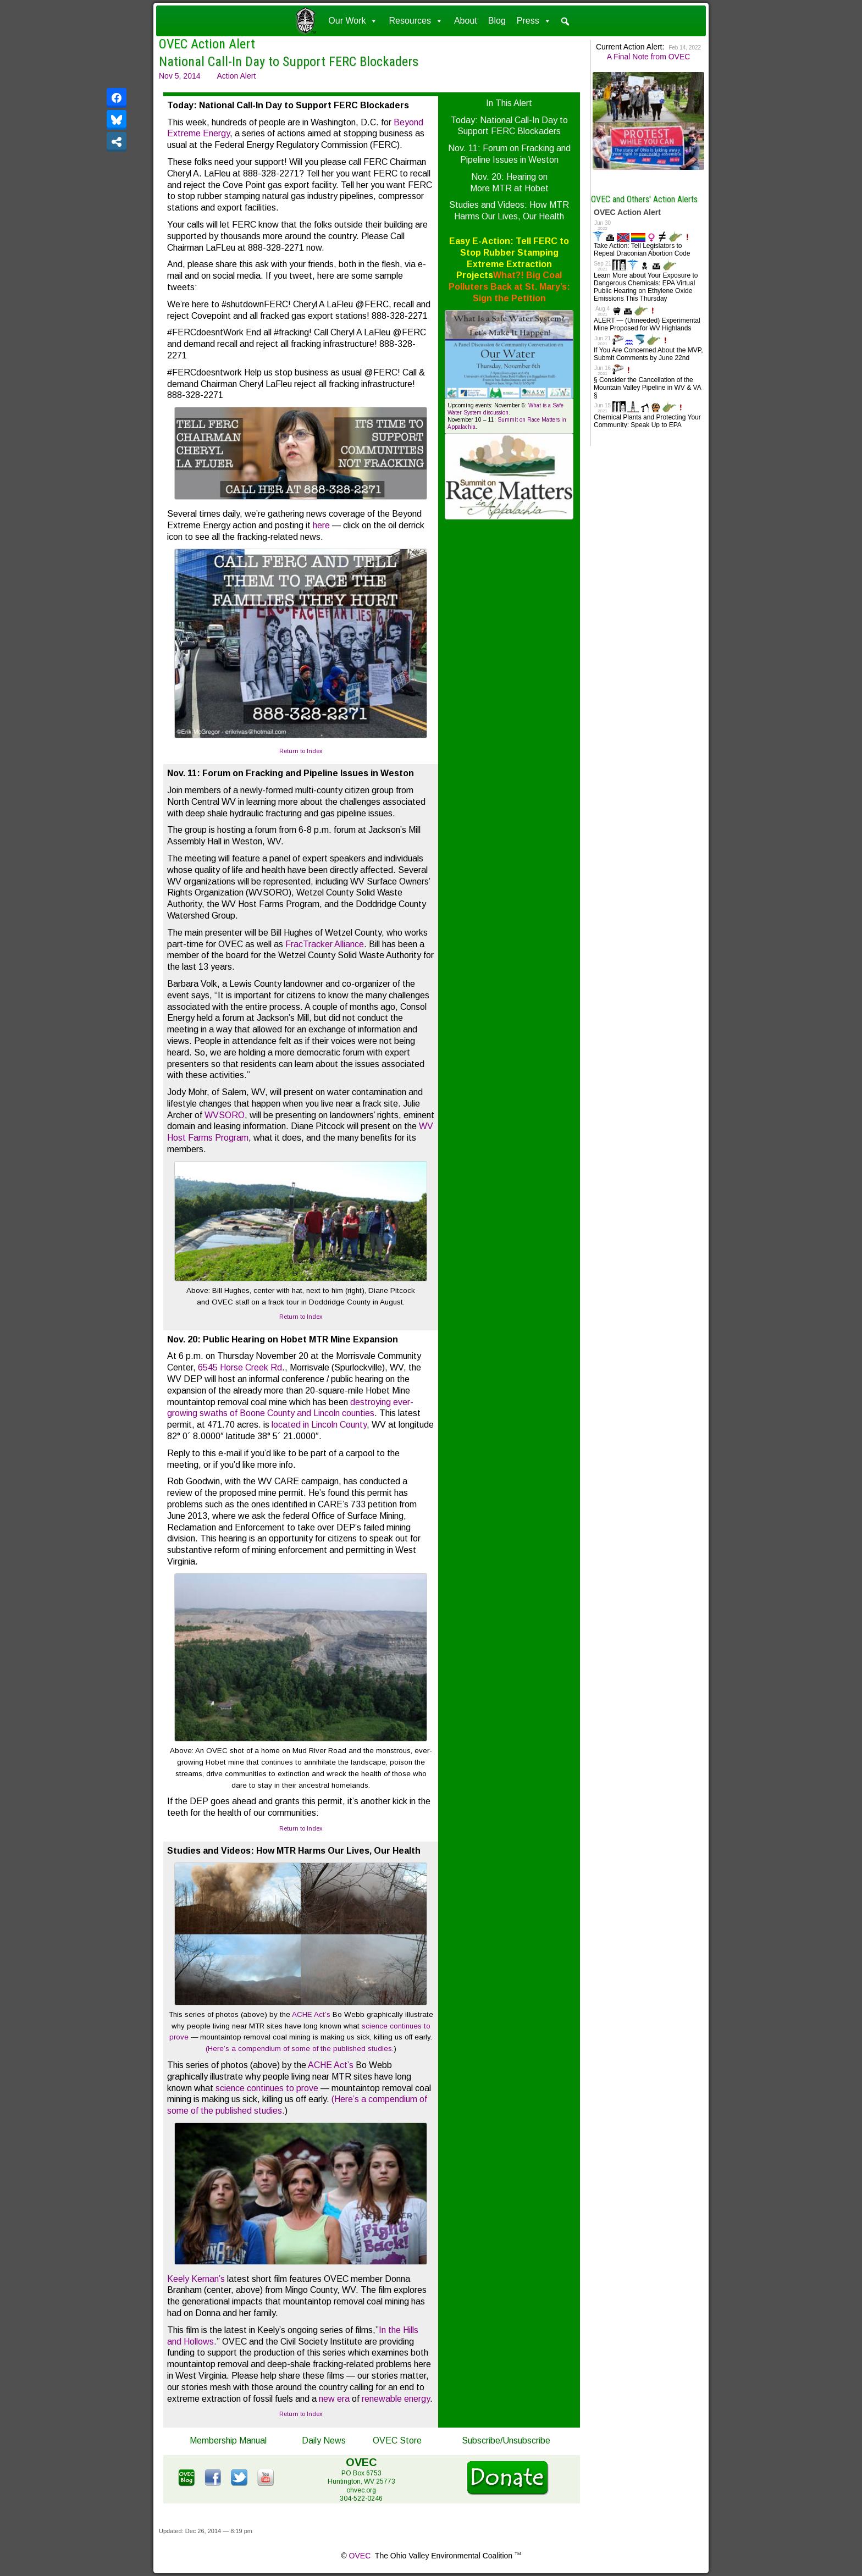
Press (534, 20)
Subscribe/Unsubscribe (506, 2440)
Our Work (353, 20)
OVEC (360, 2555)
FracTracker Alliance (324, 944)
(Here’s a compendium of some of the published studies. (300, 2048)
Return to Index (301, 751)
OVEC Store (397, 2440)
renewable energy (396, 2398)
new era (334, 2398)
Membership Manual (228, 2440)
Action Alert (236, 75)
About (465, 20)
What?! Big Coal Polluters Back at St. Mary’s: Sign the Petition (509, 286)
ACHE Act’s (311, 2014)
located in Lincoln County (319, 1424)
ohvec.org (361, 2490)
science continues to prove (267, 2088)
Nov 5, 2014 (180, 75)
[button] (565, 21)
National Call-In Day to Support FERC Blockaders (288, 61)
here (321, 525)
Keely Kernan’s (196, 2279)
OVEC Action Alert (207, 44)
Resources (416, 20)
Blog (497, 20)
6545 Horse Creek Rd (239, 1367)
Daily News (324, 2440)
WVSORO (225, 1115)
